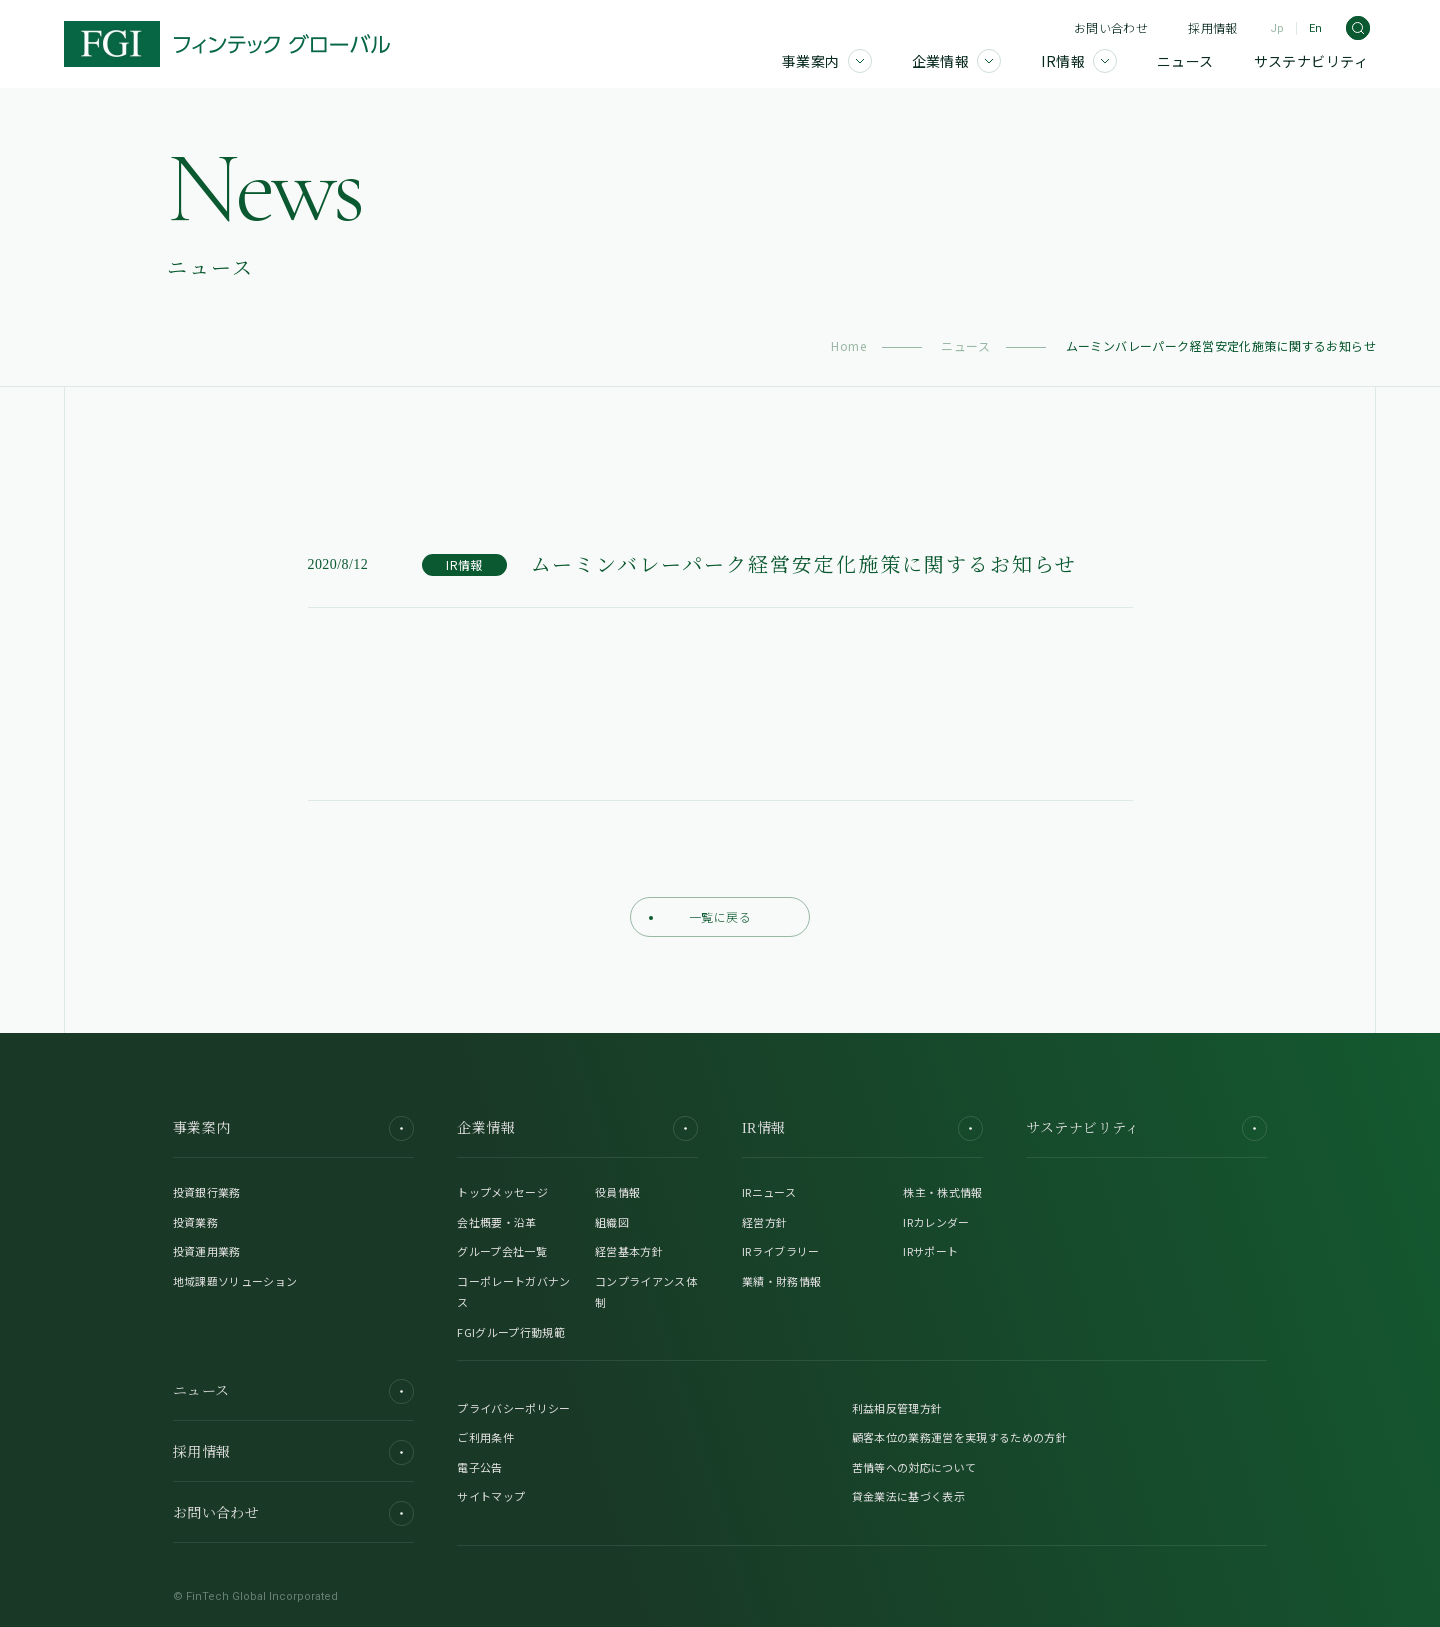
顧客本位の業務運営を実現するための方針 (959, 1437)
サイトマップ (491, 1496)
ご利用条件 (485, 1437)
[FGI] (227, 44)
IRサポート (930, 1251)
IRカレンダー (936, 1222)
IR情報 (862, 1128)
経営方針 (764, 1222)
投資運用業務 (207, 1251)
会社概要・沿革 (496, 1222)
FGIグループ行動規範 (511, 1332)
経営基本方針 (629, 1251)
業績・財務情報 (781, 1281)
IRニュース (769, 1192)
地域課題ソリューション (235, 1281)
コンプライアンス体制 (646, 1292)
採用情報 (1212, 27)
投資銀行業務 (207, 1192)
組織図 (612, 1222)
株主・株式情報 (942, 1192)
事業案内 (293, 1128)
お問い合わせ (1111, 27)
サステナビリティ (1146, 1128)
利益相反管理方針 (897, 1408)
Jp (1277, 28)
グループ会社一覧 (502, 1251)
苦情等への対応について (914, 1467)
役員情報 (617, 1192)
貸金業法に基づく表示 (908, 1496)
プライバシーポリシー (513, 1408)
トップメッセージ (502, 1192)
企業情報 (577, 1128)
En (1315, 28)
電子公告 (479, 1467)
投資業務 (195, 1222)
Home (848, 345)
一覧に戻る (700, 916)
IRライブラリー (781, 1251)
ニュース (965, 345)
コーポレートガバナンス (513, 1292)
